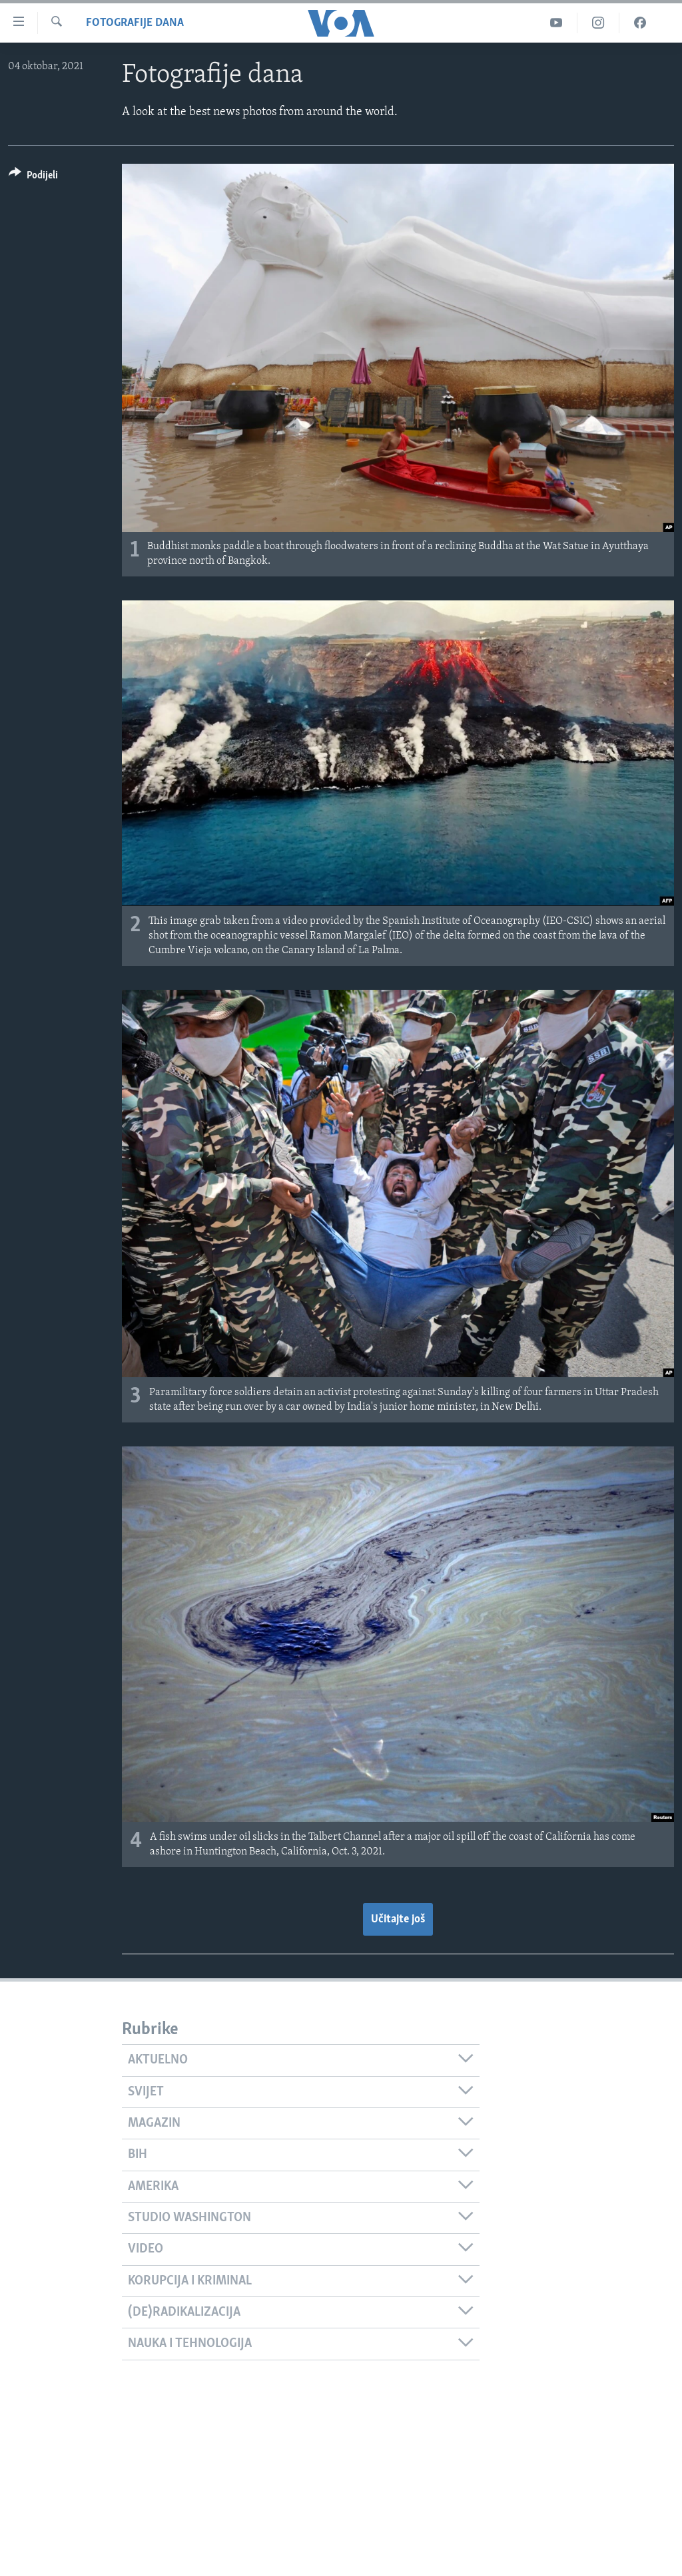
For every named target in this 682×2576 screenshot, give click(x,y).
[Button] (33, 177)
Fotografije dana (135, 23)
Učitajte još (398, 1919)
